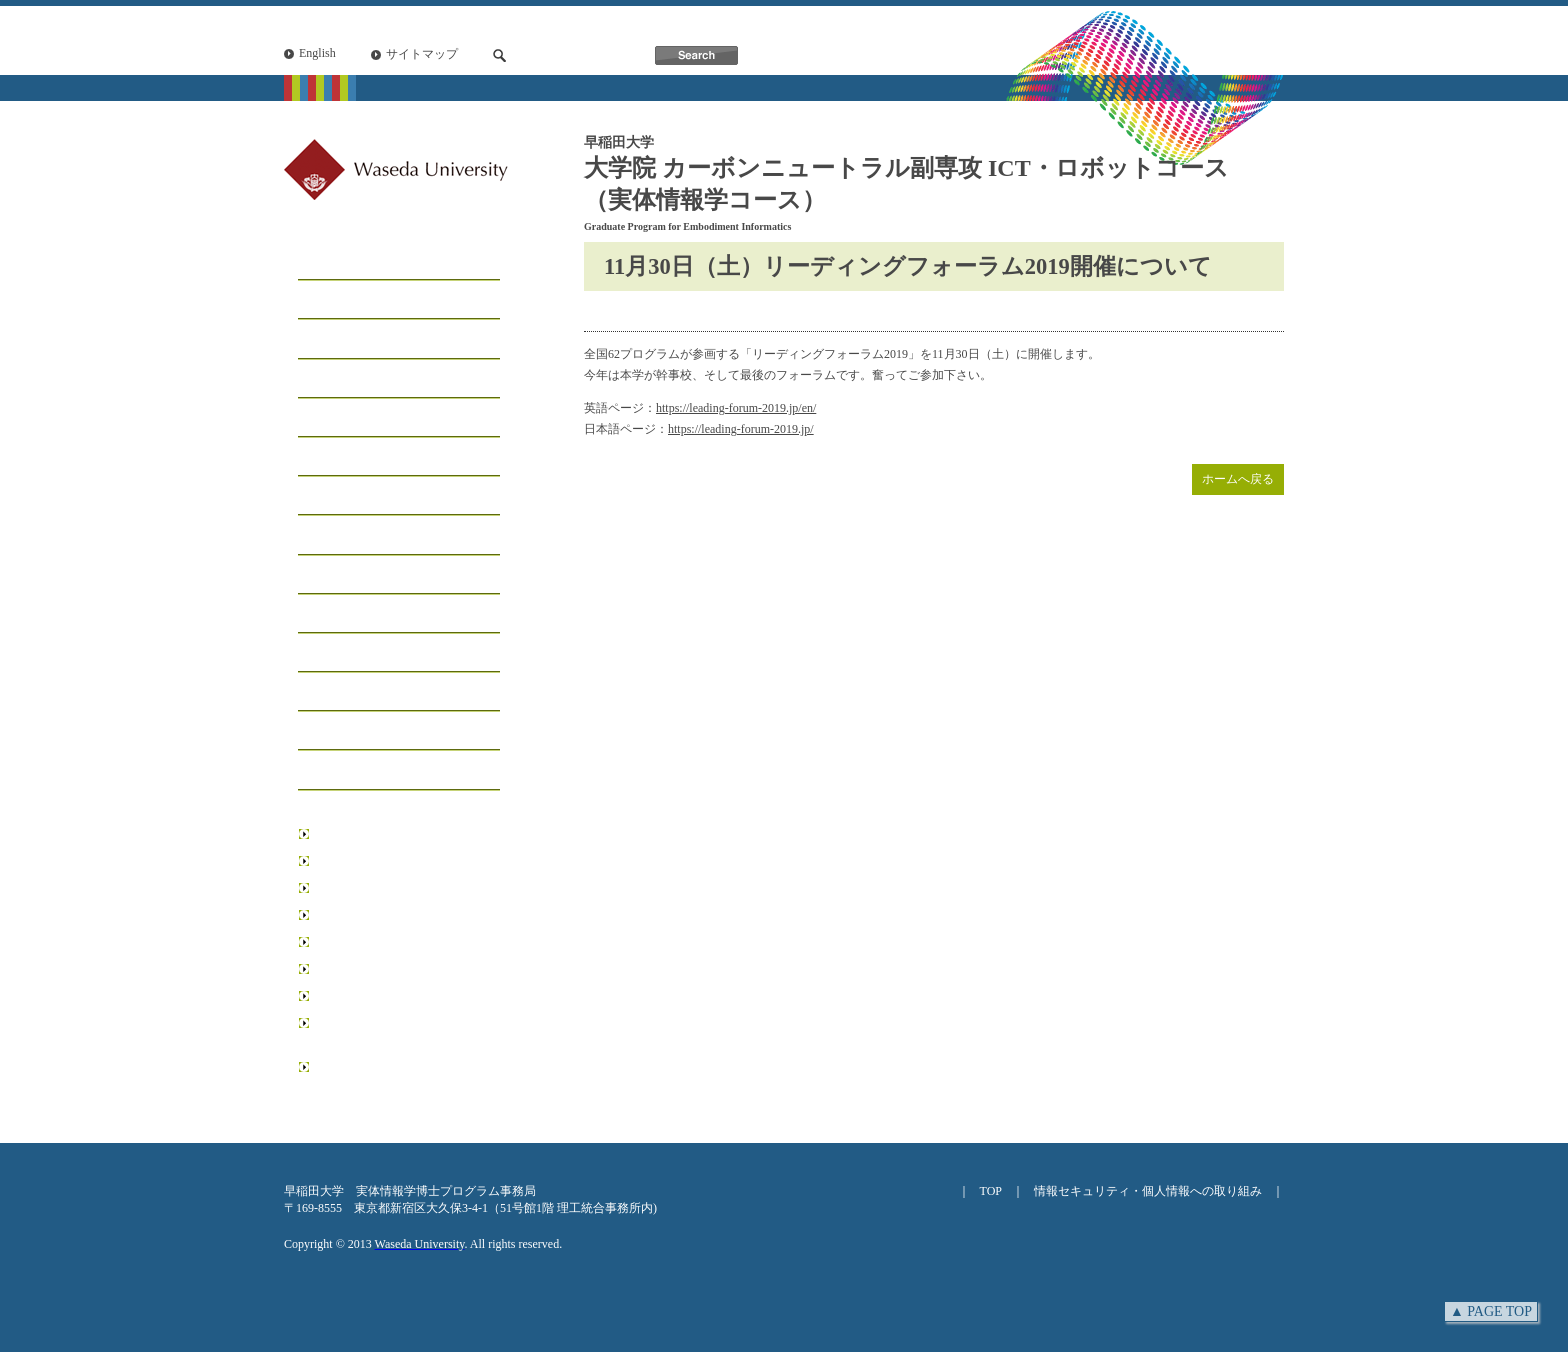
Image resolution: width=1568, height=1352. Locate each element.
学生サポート (347, 496)
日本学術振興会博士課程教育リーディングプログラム (404, 1075)
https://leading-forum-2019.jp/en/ (736, 408)
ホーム (323, 261)
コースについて (355, 339)
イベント (331, 575)
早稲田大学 (344, 834)
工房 (315, 379)
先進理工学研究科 (362, 915)
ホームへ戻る (1238, 479)
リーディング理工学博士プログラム (404, 1031)
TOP (991, 1191)
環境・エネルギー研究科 (380, 942)
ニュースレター (355, 731)
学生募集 (331, 457)
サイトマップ (422, 54)
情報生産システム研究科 (380, 969)
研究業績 (331, 653)
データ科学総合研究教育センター (404, 996)
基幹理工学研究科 (362, 861)
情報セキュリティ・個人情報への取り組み (1148, 1191)
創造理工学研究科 (362, 888)
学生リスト (339, 418)
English (317, 53)
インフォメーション (371, 535)
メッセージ (339, 300)
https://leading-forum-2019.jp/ (741, 429)
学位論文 (331, 692)
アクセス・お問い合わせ (387, 770)
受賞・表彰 (339, 614)
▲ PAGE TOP (1491, 1311)
